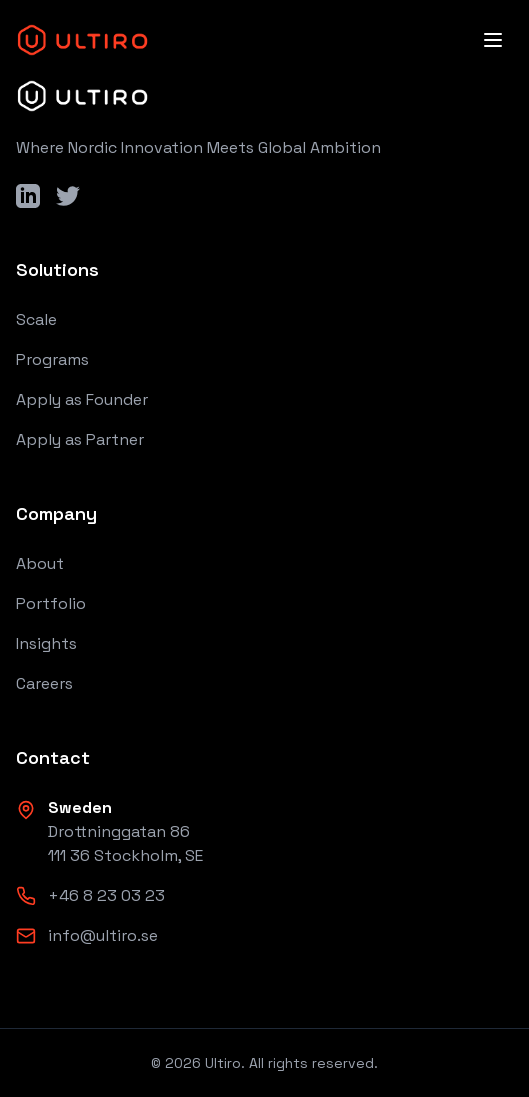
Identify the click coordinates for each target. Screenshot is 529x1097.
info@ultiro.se (103, 935)
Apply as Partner (80, 439)
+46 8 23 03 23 (106, 895)
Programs (52, 359)
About (40, 563)
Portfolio (51, 603)
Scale (36, 319)
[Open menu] (493, 40)
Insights (46, 643)
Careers (44, 683)
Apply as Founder (82, 399)
